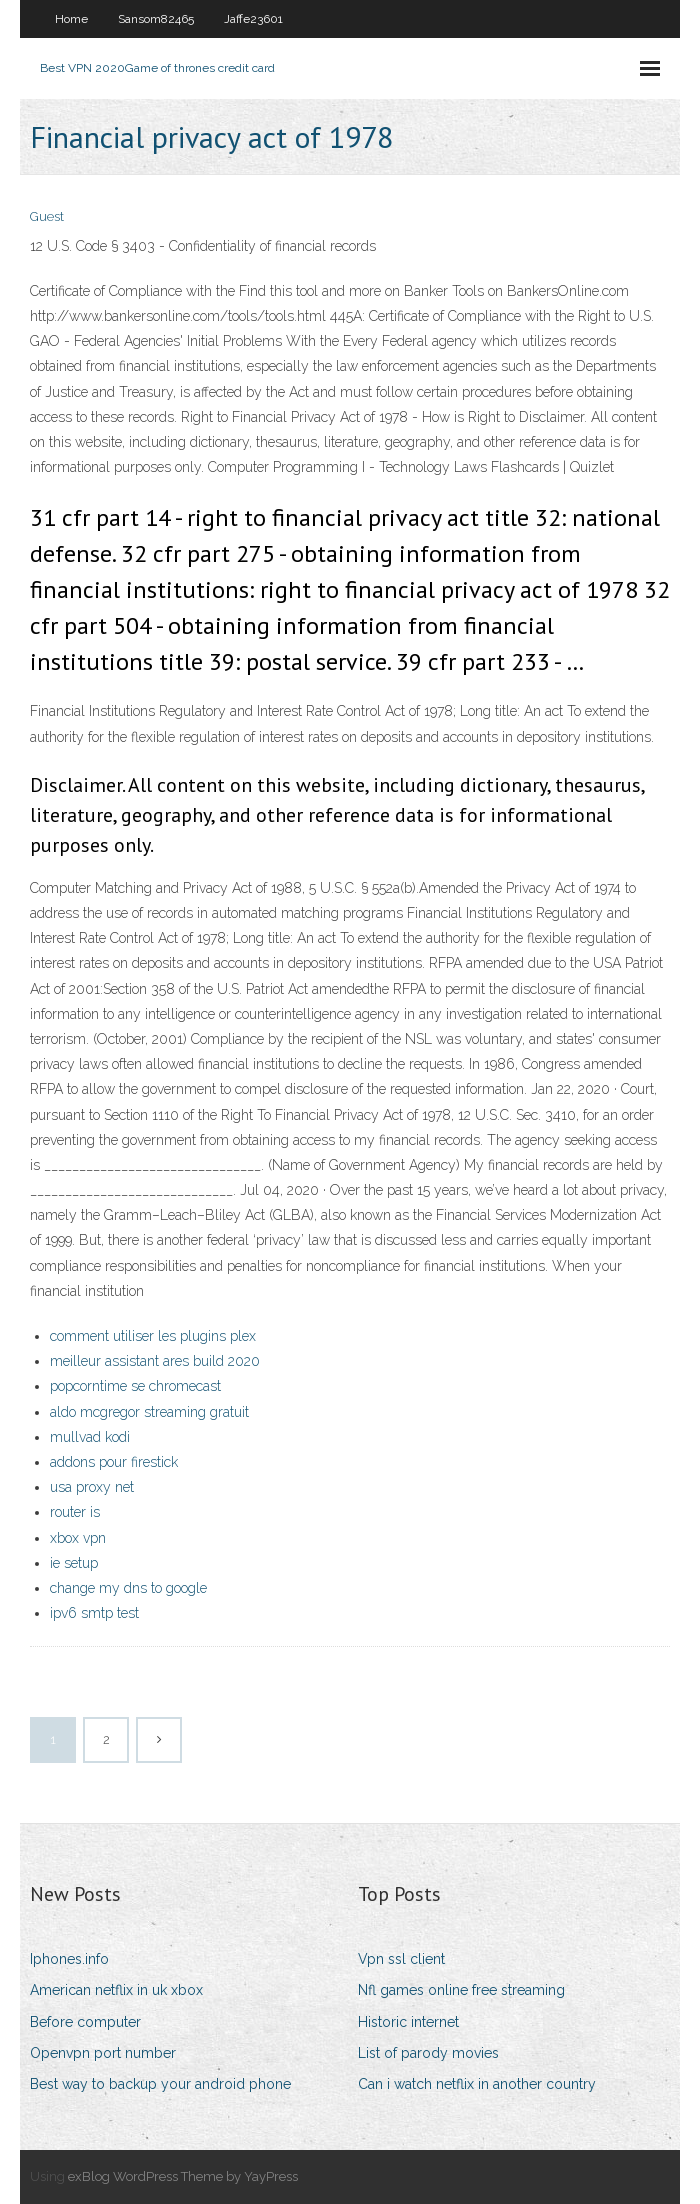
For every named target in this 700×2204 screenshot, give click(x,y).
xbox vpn (78, 1538)
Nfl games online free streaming (461, 1990)
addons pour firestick (114, 1462)
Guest (47, 216)
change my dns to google (128, 1588)
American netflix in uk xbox (116, 1990)
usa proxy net (92, 1487)
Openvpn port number (103, 2053)
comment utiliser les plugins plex (153, 1336)
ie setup (74, 1563)
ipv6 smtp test (94, 1613)
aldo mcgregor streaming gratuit (149, 1412)
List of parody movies (428, 2053)
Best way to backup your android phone (160, 2084)
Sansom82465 (156, 19)
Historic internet (408, 2022)
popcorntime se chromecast (135, 1386)
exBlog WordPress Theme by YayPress (183, 2176)
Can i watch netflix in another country (477, 2084)
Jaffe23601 (253, 19)
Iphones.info (69, 1959)
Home (71, 19)
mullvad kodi (90, 1437)
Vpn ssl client (401, 1959)
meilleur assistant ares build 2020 (155, 1361)
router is (75, 1512)
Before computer (85, 2022)
